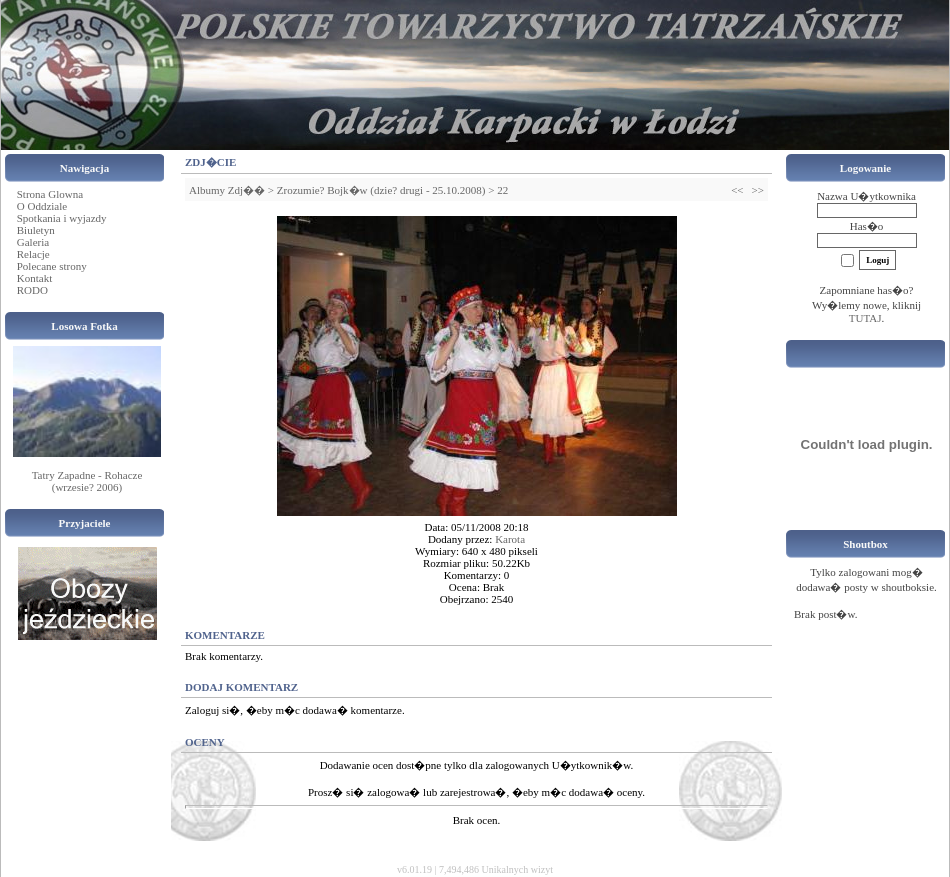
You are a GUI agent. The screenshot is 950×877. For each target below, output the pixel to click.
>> (758, 190)
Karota (510, 539)
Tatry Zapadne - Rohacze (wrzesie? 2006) (87, 481)
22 (502, 190)
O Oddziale (42, 206)
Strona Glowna (50, 194)
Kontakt (34, 278)
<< (737, 190)
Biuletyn (36, 230)
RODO (32, 290)
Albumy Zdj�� (227, 190)
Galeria (33, 242)
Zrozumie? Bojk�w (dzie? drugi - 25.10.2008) (381, 190)
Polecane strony (52, 266)
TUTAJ (865, 318)
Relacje (33, 254)
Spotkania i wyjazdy (62, 218)
